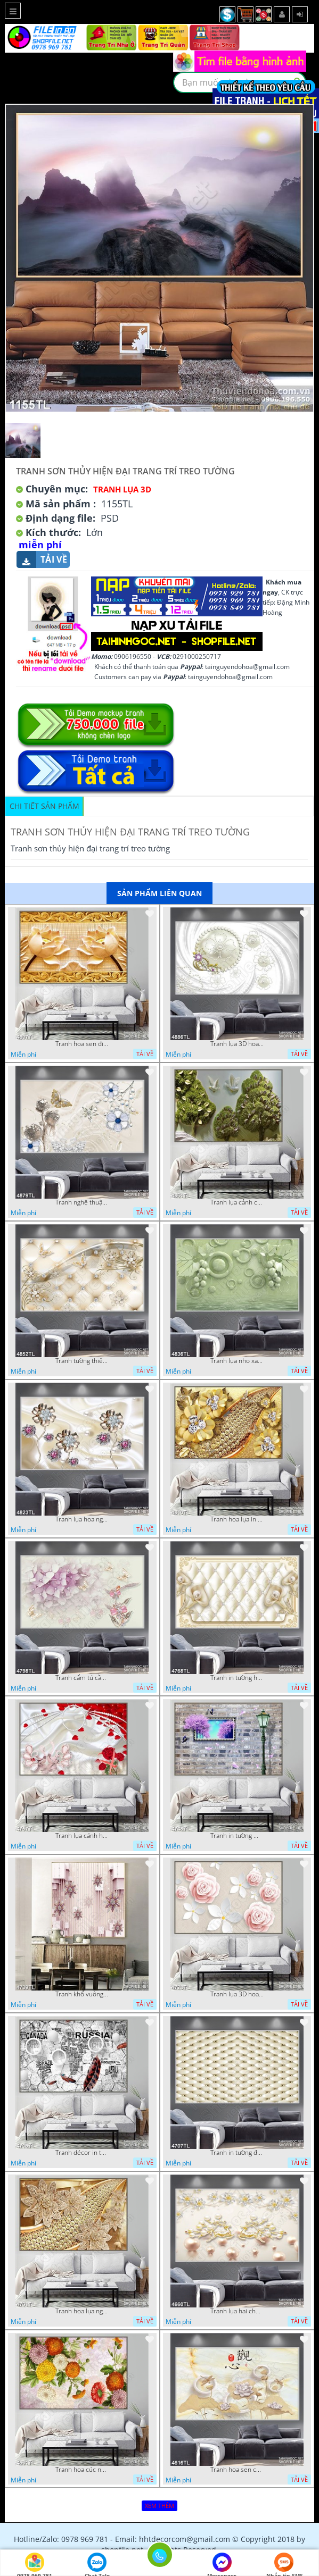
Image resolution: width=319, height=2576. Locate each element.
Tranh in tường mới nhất (237, 1835)
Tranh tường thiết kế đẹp (82, 1361)
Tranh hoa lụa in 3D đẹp (237, 1519)
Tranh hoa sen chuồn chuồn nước (237, 2469)
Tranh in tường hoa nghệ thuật (237, 1678)
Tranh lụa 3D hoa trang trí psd (237, 1044)
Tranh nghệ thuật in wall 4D (82, 1202)
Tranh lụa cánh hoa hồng (82, 1835)
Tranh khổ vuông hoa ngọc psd (82, 1994)
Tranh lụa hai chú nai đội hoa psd (237, 2311)
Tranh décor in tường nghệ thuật (82, 2152)
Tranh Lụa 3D (122, 489)
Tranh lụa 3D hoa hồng (237, 1994)
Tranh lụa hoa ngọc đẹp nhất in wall (82, 1519)
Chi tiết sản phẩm (44, 806)
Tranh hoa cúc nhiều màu (82, 2469)
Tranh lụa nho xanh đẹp (237, 1361)
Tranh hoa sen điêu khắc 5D (82, 1044)
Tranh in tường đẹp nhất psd (237, 2152)
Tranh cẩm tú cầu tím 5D (82, 1678)
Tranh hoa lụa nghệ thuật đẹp (82, 2311)
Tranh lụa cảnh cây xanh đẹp (237, 1202)
